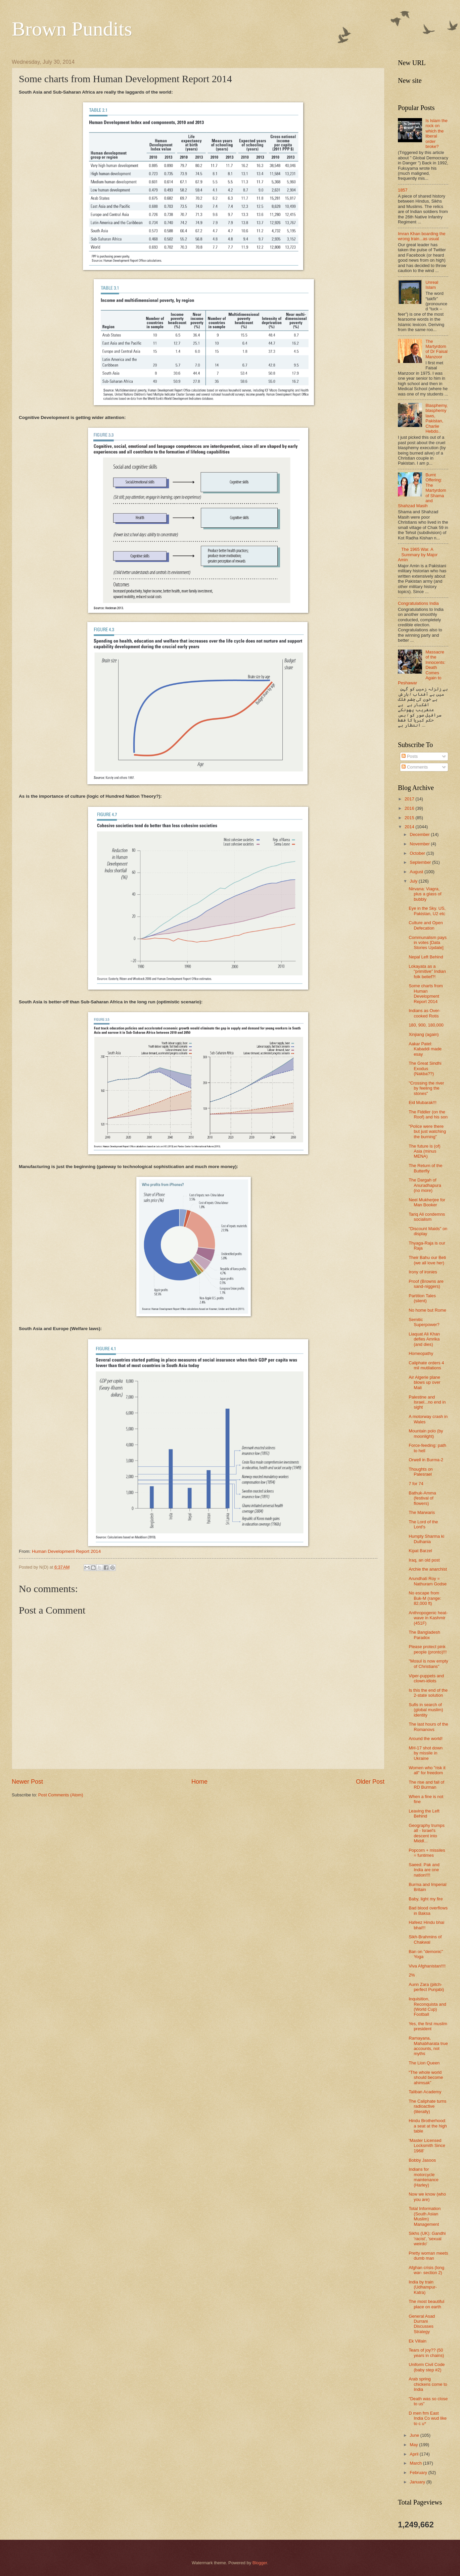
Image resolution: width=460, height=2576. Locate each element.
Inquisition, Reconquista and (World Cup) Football (427, 2006)
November (420, 843)
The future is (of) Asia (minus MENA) (424, 1151)
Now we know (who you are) (427, 2197)
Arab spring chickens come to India (428, 2384)
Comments (415, 767)
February (419, 2472)
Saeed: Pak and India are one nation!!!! (424, 1870)
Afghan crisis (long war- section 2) (426, 2270)
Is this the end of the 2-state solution (428, 1693)
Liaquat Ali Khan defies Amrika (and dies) (424, 1339)
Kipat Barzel (420, 1550)
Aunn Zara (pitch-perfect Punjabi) (426, 1987)
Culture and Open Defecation (426, 925)
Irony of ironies (423, 1271)
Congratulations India (418, 603)
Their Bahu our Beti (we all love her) (427, 1260)
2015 (410, 817)
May (414, 2444)
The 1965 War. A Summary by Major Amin (418, 554)
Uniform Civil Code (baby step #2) (427, 2367)
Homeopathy (421, 1353)
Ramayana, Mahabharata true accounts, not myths (428, 2046)
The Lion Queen (424, 2062)
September (421, 862)
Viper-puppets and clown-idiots (426, 1678)
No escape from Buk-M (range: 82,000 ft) (425, 1598)
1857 (403, 190)
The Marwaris (422, 1512)
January (418, 2481)
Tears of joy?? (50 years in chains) (426, 2353)
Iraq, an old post (424, 1560)
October (418, 853)
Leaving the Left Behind (424, 1813)
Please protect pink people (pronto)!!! (428, 1649)
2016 (410, 808)
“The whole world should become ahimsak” (426, 2077)
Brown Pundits (72, 29)
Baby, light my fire (426, 1898)
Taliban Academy (425, 2091)
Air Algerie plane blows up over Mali (424, 1382)
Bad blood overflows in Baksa (428, 1910)
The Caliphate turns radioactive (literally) (427, 2106)
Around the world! (426, 1738)
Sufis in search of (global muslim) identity (426, 1710)
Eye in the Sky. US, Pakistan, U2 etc (427, 911)
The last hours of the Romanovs (428, 1727)
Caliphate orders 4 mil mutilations (426, 1365)
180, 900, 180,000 (426, 1025)
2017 (410, 798)
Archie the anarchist (428, 1569)
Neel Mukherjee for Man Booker (427, 1202)
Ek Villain (417, 2341)
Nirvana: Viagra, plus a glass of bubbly (425, 894)
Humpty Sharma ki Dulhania (426, 1539)
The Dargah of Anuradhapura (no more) (425, 1185)
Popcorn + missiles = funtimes (427, 1853)
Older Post (370, 1781)
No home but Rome (427, 1310)
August (417, 871)
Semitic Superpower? (424, 1322)
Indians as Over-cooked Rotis (424, 1013)
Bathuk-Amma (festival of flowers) (422, 1498)
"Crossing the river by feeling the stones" (426, 1088)
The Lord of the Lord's (423, 1524)
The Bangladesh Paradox (424, 1635)
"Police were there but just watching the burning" (427, 1131)
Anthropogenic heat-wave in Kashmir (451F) (428, 1618)
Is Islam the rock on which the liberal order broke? (436, 133)
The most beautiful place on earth (426, 2304)
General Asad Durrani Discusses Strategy (422, 2324)
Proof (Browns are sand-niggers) (426, 1284)
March (416, 2463)
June (415, 2435)
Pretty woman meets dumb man (428, 2256)
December (420, 834)
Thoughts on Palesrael (421, 1472)
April (414, 2454)
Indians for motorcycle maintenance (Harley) (424, 2177)
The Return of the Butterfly (425, 1168)
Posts (410, 756)
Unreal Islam (431, 285)
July (414, 881)
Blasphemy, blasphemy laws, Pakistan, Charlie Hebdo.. (436, 418)
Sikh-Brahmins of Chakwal (425, 1939)
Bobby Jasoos (422, 2160)
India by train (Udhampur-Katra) (423, 2287)
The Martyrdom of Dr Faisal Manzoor (436, 349)
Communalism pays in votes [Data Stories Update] (428, 942)
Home (199, 1781)
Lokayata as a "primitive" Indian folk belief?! (427, 971)
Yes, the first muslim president (428, 2026)
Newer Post (27, 1781)
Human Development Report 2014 (66, 1551)
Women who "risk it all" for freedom (427, 1770)
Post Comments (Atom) (60, 1794)
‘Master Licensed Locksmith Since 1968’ (427, 2145)
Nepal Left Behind (426, 956)
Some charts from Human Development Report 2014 (426, 993)
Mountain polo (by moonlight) (426, 1433)
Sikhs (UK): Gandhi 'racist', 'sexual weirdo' (427, 2238)
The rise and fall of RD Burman (426, 1785)
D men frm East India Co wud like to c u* (428, 2418)
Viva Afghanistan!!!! (427, 1965)
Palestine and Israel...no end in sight (427, 1402)
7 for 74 (416, 1483)
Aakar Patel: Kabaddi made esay (425, 1049)
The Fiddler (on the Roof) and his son (428, 1114)
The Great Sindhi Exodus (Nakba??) (425, 1068)
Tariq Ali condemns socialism (427, 1217)
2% (412, 1975)
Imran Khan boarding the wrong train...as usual (422, 236)
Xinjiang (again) (424, 1034)
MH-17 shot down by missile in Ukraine (426, 1753)
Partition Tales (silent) (422, 1298)
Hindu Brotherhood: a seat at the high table (428, 2126)
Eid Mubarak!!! (422, 1102)
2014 (410, 826)
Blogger (259, 2562)
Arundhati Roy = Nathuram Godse (428, 1581)
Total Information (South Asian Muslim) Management (425, 2216)
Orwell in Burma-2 (426, 1459)
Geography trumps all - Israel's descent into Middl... (427, 1833)
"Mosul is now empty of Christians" (428, 1664)
